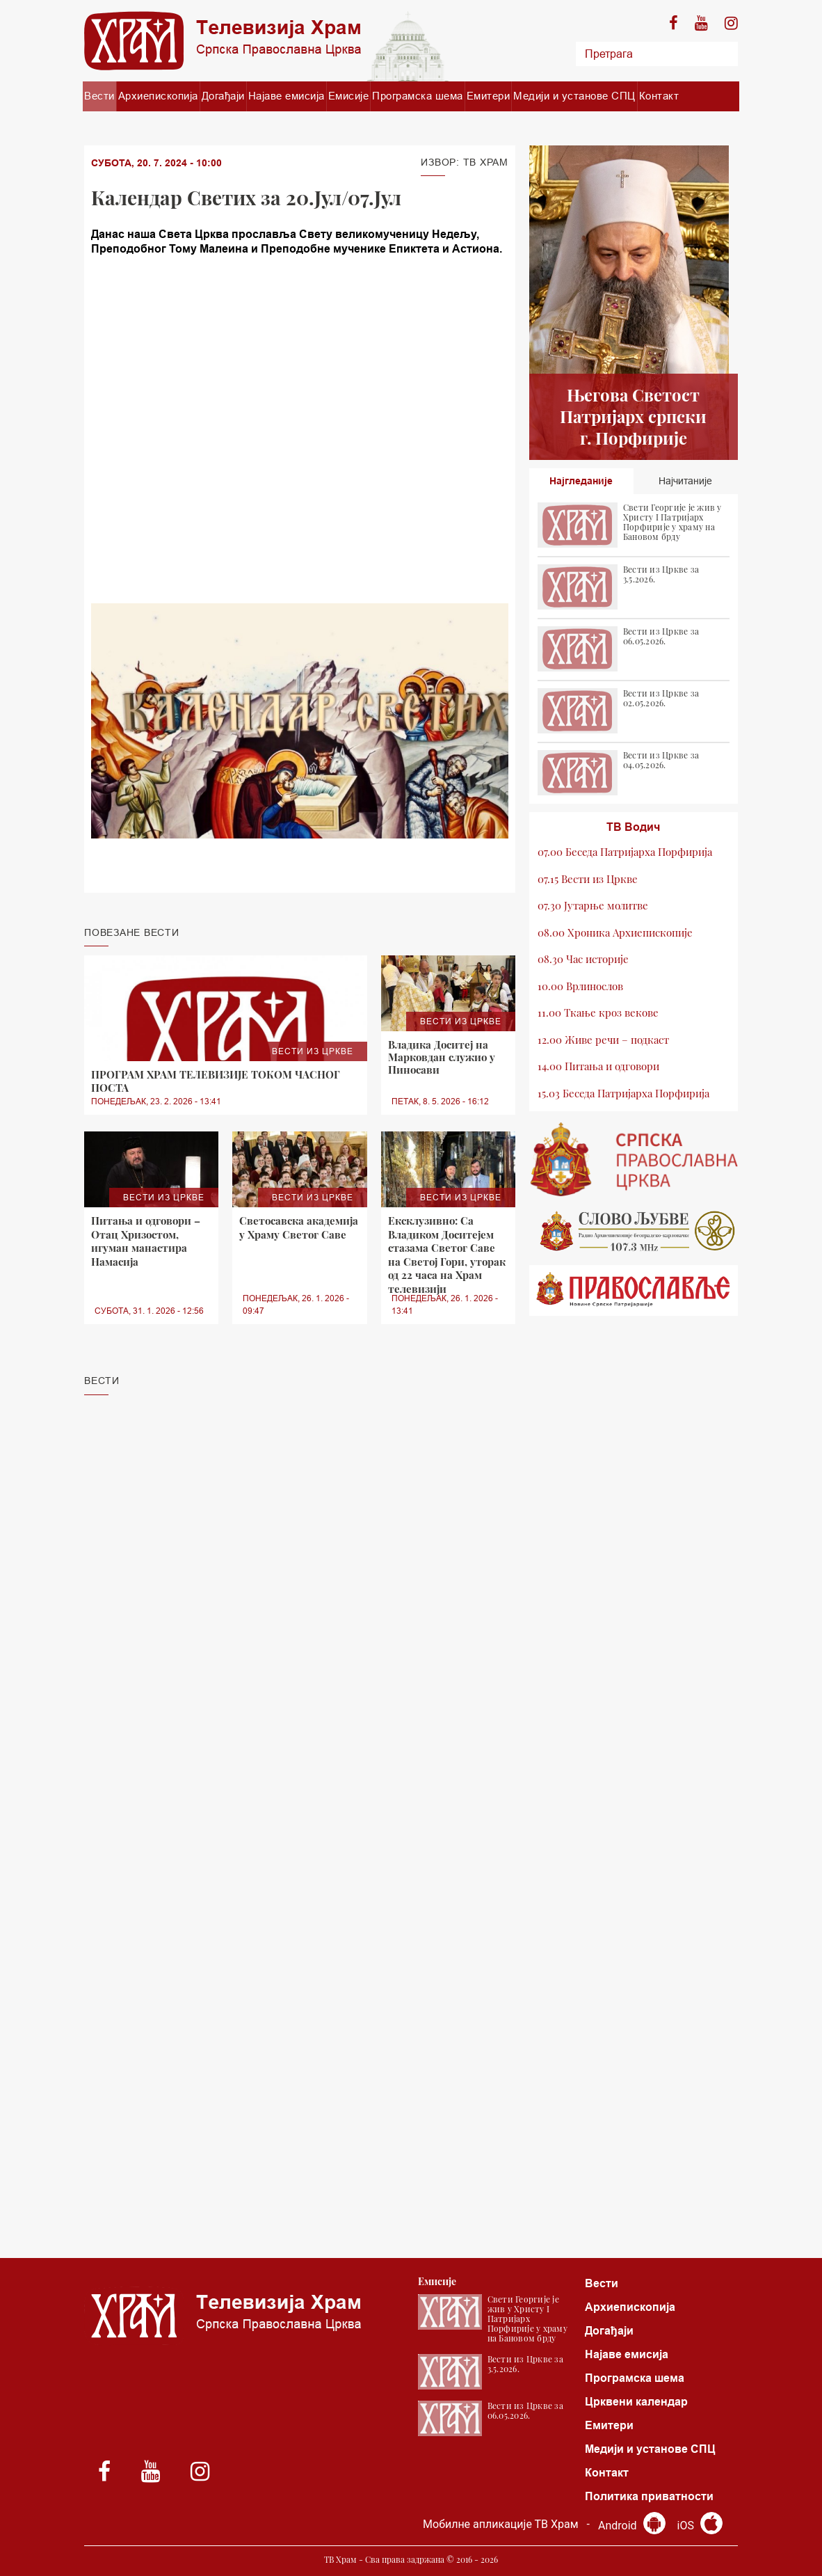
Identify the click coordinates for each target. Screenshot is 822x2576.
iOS (700, 2525)
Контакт (659, 96)
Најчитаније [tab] (685, 480)
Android (632, 2525)
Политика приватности (649, 2496)
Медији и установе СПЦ (574, 96)
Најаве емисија (286, 96)
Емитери (488, 96)
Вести (99, 96)
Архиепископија (158, 96)
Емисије (348, 96)
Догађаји (223, 96)
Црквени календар (636, 2401)
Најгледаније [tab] (581, 480)
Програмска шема (417, 96)
